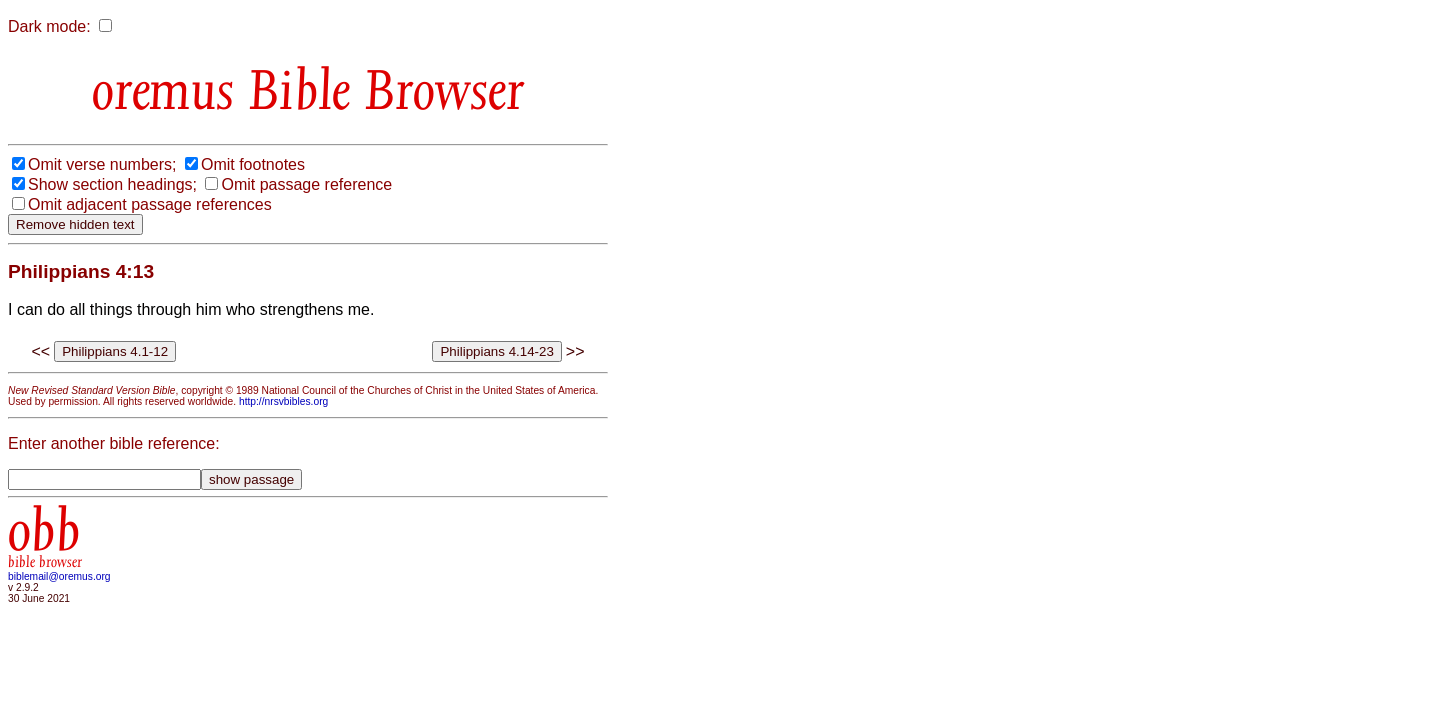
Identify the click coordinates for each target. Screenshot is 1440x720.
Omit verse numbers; (102, 164)
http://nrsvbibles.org (283, 401)
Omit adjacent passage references (150, 204)
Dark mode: (49, 26)
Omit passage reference (306, 184)
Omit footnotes (253, 164)
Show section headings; (112, 184)
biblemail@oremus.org (59, 576)
